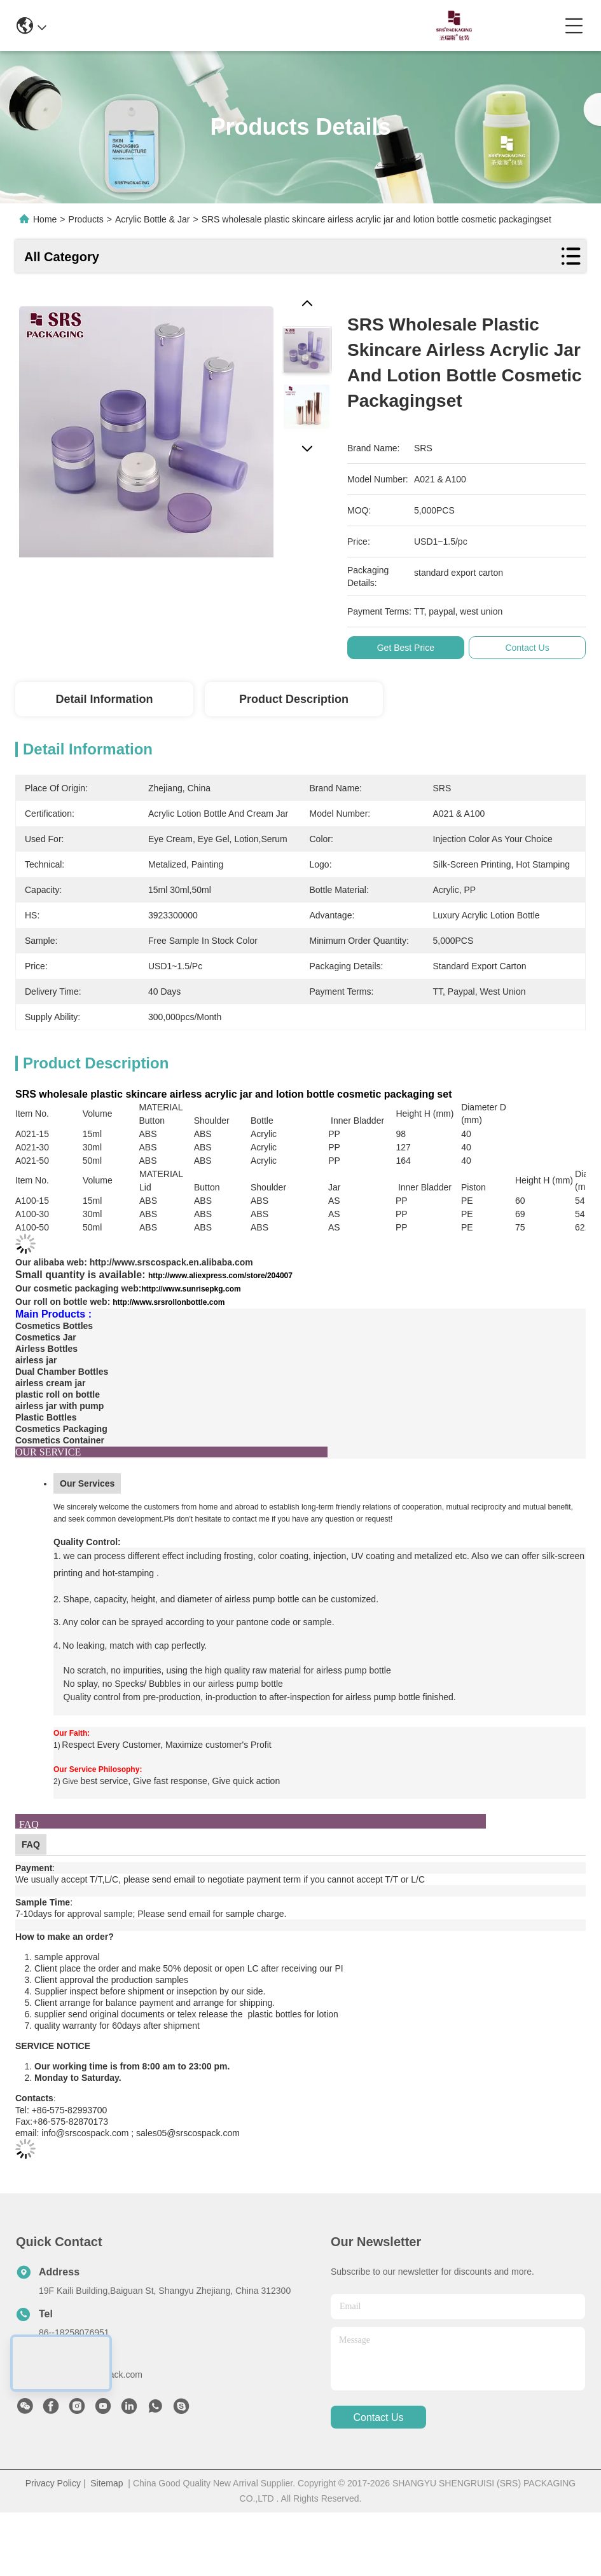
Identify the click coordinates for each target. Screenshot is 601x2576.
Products (86, 219)
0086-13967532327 (288, 25)
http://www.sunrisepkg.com (190, 1289)
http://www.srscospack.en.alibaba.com (171, 1262)
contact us (378, 2417)
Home (45, 219)
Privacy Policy (53, 2483)
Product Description (294, 699)
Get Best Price (411, 648)
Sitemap (106, 2483)
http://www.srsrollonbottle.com (169, 1302)
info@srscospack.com (169, 25)
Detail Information (104, 699)
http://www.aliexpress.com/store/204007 (220, 1275)
